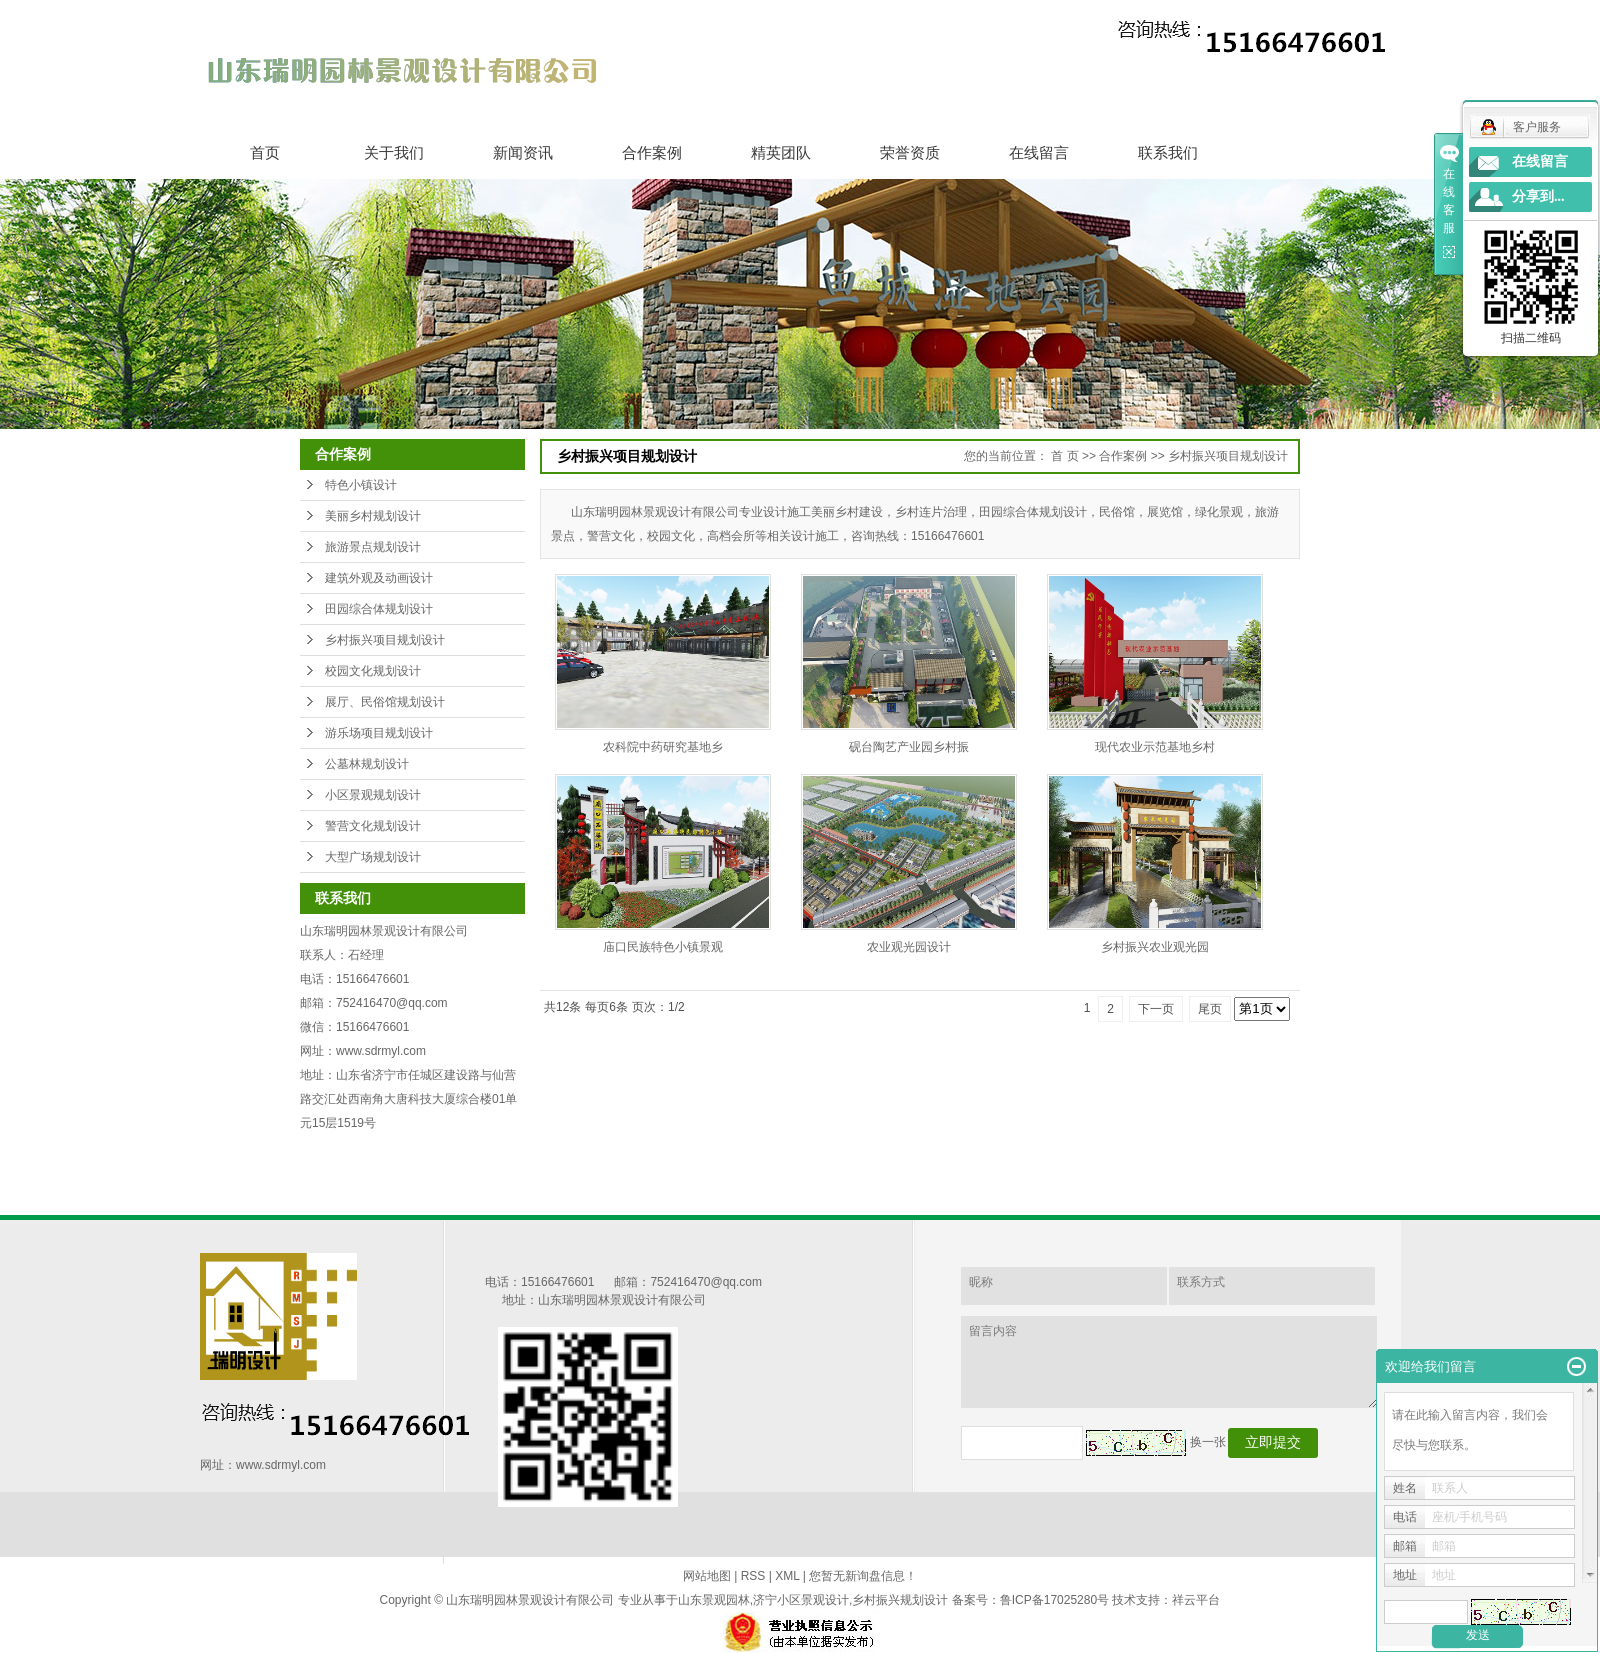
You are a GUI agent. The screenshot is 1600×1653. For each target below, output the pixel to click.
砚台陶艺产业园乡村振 (909, 747)
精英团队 (781, 152)
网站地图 (707, 1576)
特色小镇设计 (361, 485)
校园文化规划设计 (373, 671)
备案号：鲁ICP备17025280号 (1030, 1600)
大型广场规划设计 (373, 857)
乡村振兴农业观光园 (1155, 947)
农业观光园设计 (909, 947)
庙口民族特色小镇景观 (663, 947)
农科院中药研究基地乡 (663, 747)
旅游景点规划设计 (373, 547)
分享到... (1538, 196)
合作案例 (652, 152)
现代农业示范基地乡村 (1155, 747)
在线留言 (1039, 152)
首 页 (1064, 456)
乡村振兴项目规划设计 (385, 640)
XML (787, 1576)
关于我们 (394, 152)
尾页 (1210, 1009)
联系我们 (1168, 152)
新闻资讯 (523, 152)
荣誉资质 (910, 152)
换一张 (1208, 1442)
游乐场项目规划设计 (379, 733)
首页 (265, 152)
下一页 (1156, 1009)
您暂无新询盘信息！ (863, 1576)
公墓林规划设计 (367, 764)
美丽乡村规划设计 (373, 516)
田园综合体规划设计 (379, 609)
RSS (753, 1576)
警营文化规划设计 (373, 826)
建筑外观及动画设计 (379, 578)
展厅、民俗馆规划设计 (385, 702)
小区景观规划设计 (373, 795)
